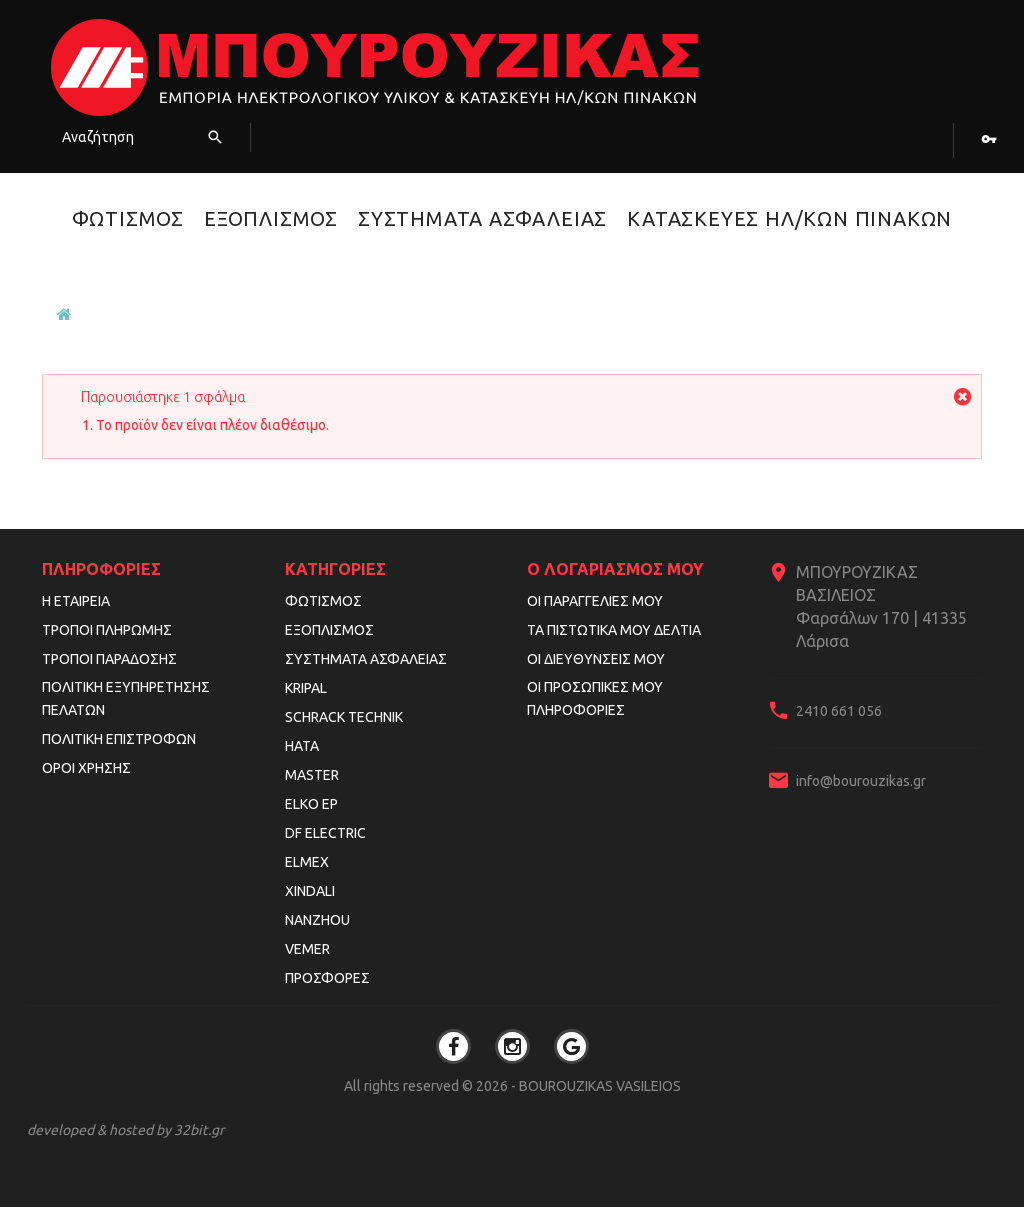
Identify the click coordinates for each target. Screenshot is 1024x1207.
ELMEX (307, 862)
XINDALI (310, 891)
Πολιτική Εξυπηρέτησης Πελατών (126, 698)
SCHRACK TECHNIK (344, 717)
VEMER (307, 949)
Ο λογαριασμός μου (615, 569)
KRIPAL (306, 688)
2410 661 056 (839, 711)
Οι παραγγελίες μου (595, 601)
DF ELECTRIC (325, 833)
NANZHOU (317, 920)
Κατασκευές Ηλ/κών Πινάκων (789, 218)
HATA (302, 746)
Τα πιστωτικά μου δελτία (614, 630)
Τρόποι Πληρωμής (107, 630)
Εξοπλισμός (271, 218)
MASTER (312, 775)
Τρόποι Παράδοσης (109, 659)
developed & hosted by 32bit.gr (125, 1130)
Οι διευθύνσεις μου (596, 659)
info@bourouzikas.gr (861, 781)
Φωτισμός (128, 218)
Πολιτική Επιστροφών (119, 739)
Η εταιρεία (76, 601)
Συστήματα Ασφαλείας (482, 218)
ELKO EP (311, 804)
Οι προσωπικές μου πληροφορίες (595, 698)
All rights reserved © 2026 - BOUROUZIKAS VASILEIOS (512, 1086)
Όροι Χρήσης (86, 768)
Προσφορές (327, 978)
